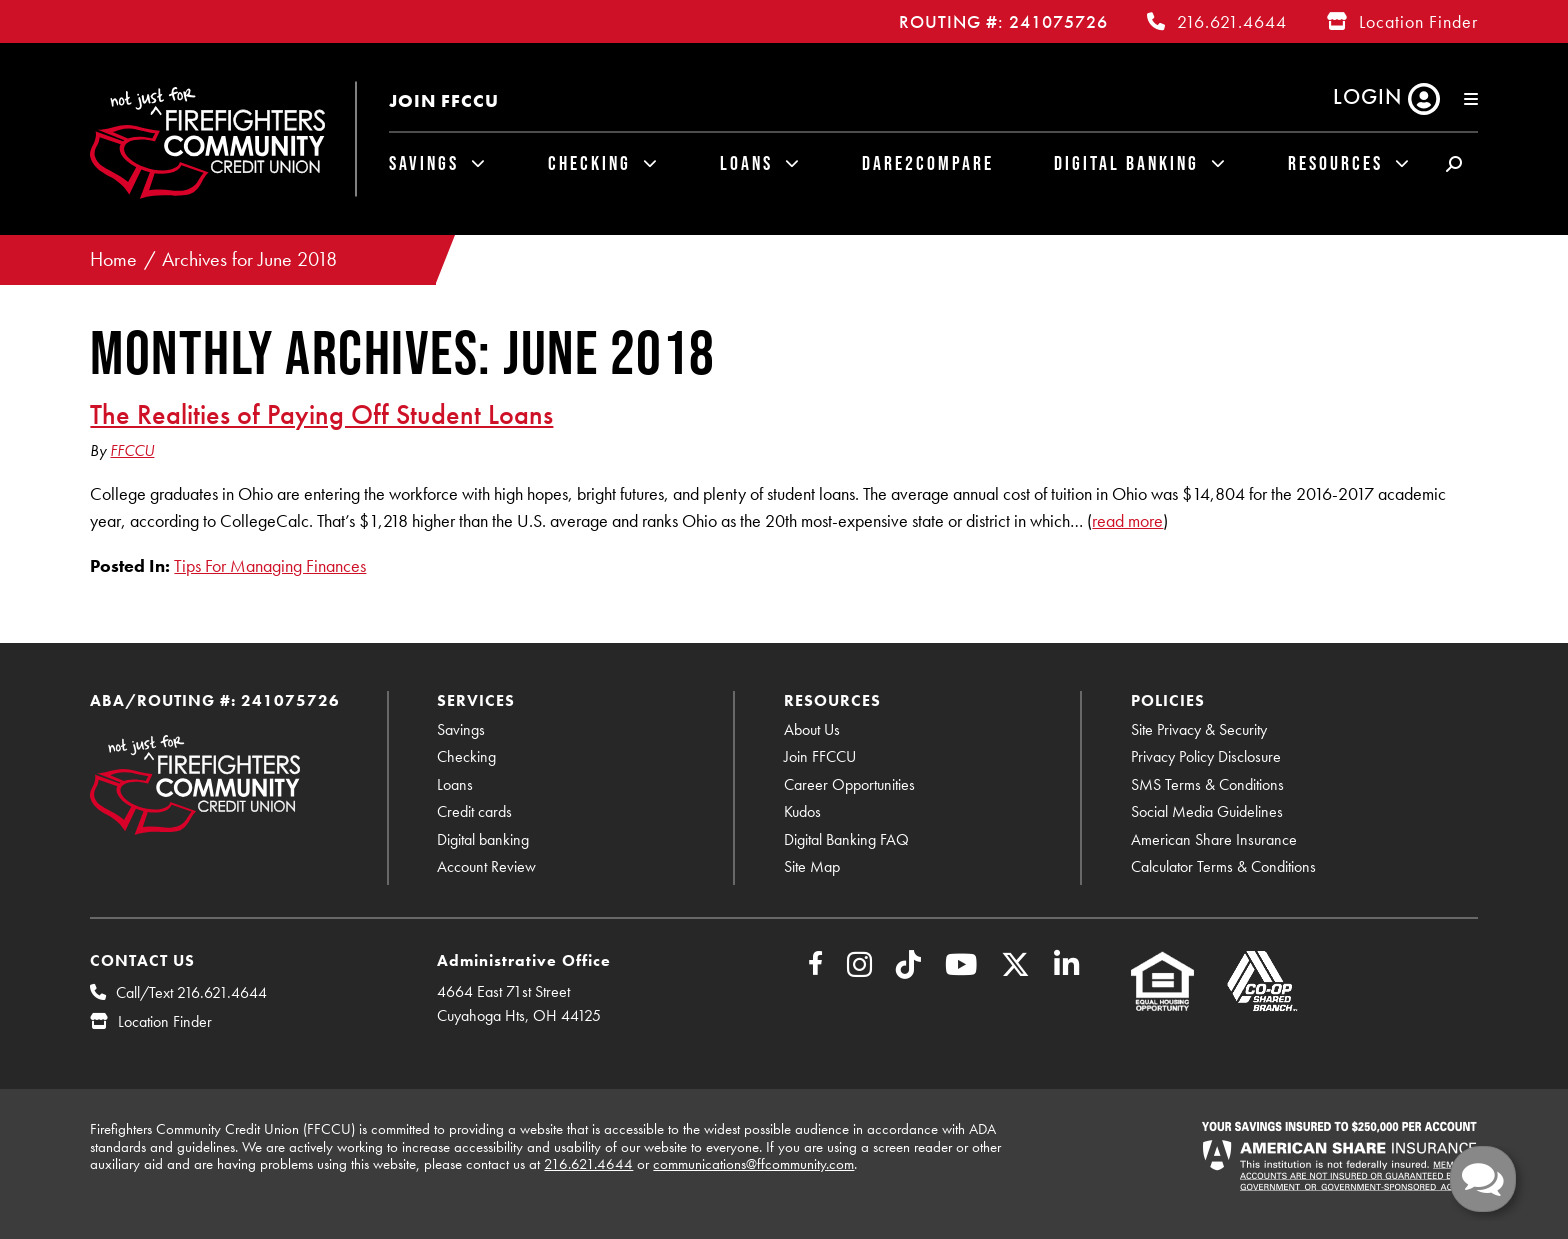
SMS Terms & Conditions (1207, 784)
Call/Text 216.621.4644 (191, 992)
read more (1127, 520)
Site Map (812, 866)
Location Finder (1418, 21)
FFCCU (132, 450)
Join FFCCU (444, 100)
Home (113, 259)
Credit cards (474, 811)
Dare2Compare (928, 163)
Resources (1335, 163)
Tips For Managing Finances (270, 565)
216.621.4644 (1232, 21)
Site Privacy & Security (1199, 729)
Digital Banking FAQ (846, 839)
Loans (746, 163)
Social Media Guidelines (1207, 811)
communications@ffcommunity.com (753, 1164)
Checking (589, 163)
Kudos (802, 811)
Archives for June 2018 (249, 259)
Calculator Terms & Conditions (1223, 866)
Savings (424, 163)
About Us (812, 729)
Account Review (486, 866)
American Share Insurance (1214, 839)
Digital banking (483, 839)
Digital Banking (1126, 163)
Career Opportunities (849, 784)
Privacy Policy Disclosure (1206, 756)
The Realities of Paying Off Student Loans (321, 414)
